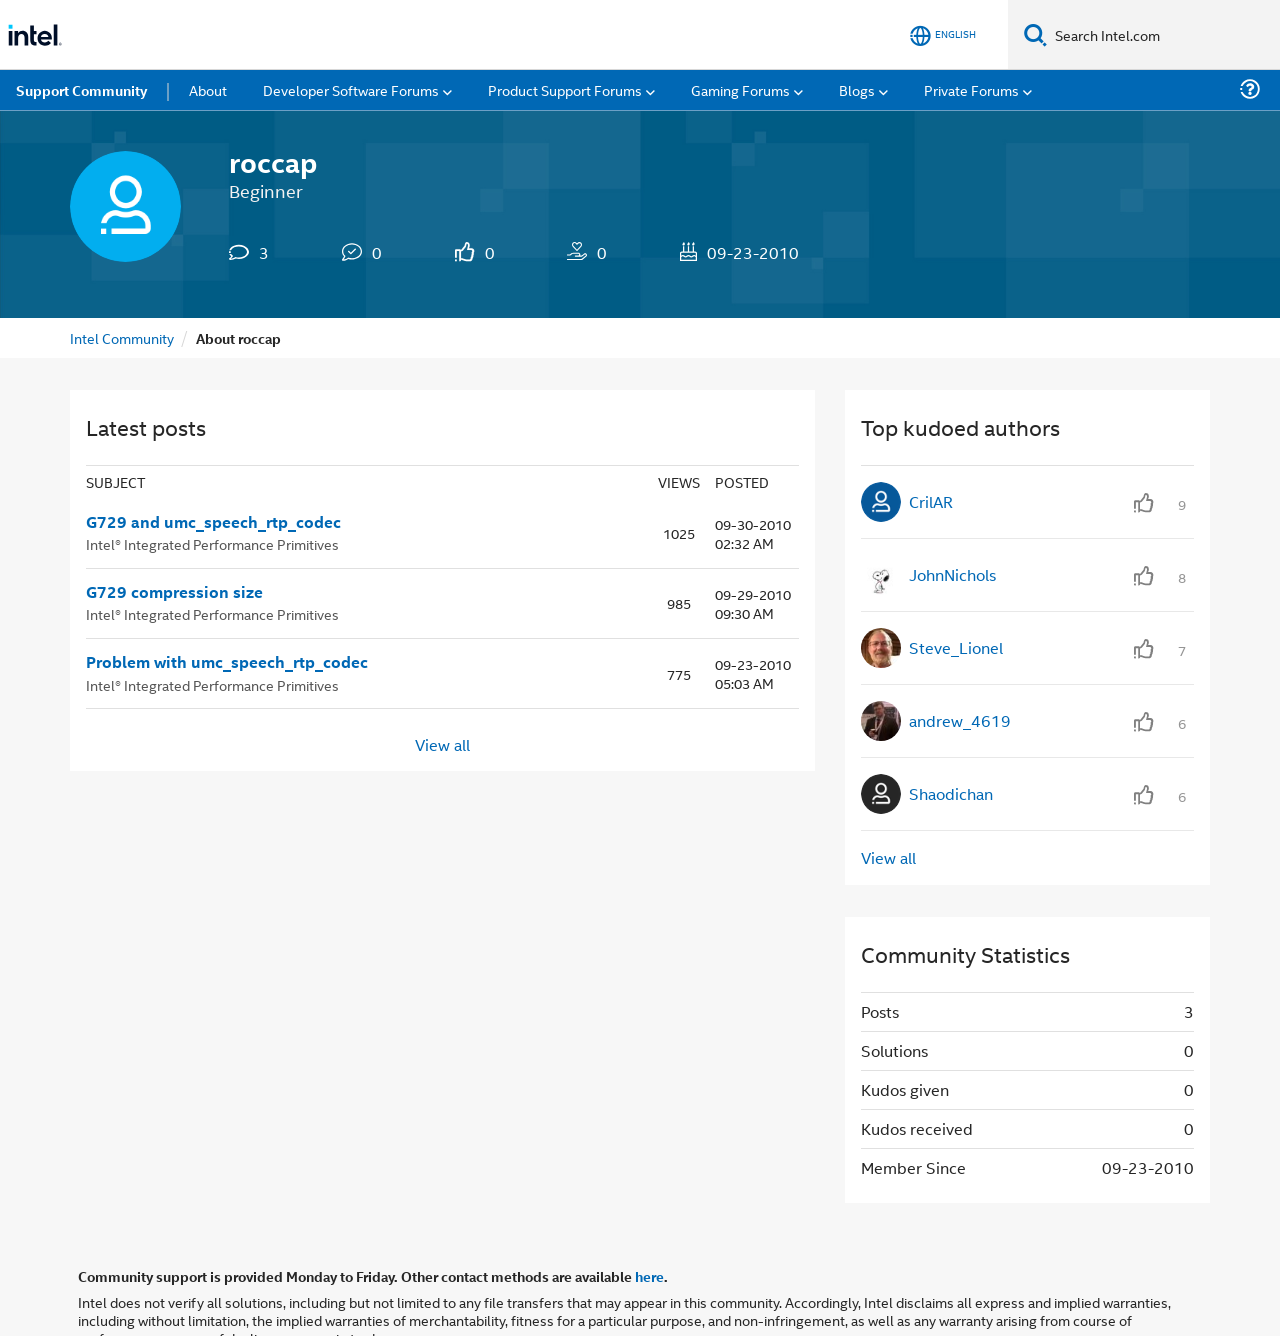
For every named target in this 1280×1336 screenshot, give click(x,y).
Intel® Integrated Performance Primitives (212, 543)
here (649, 1276)
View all (442, 743)
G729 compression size (174, 592)
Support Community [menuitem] (81, 90)
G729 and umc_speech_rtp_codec (213, 522)
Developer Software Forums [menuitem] (351, 89)
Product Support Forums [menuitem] (565, 89)
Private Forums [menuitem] (971, 89)
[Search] (1035, 34)
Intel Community (122, 337)
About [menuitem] (208, 89)
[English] (943, 35)
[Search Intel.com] (1163, 35)
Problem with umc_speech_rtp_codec (227, 662)
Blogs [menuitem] (857, 89)
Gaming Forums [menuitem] (740, 89)
